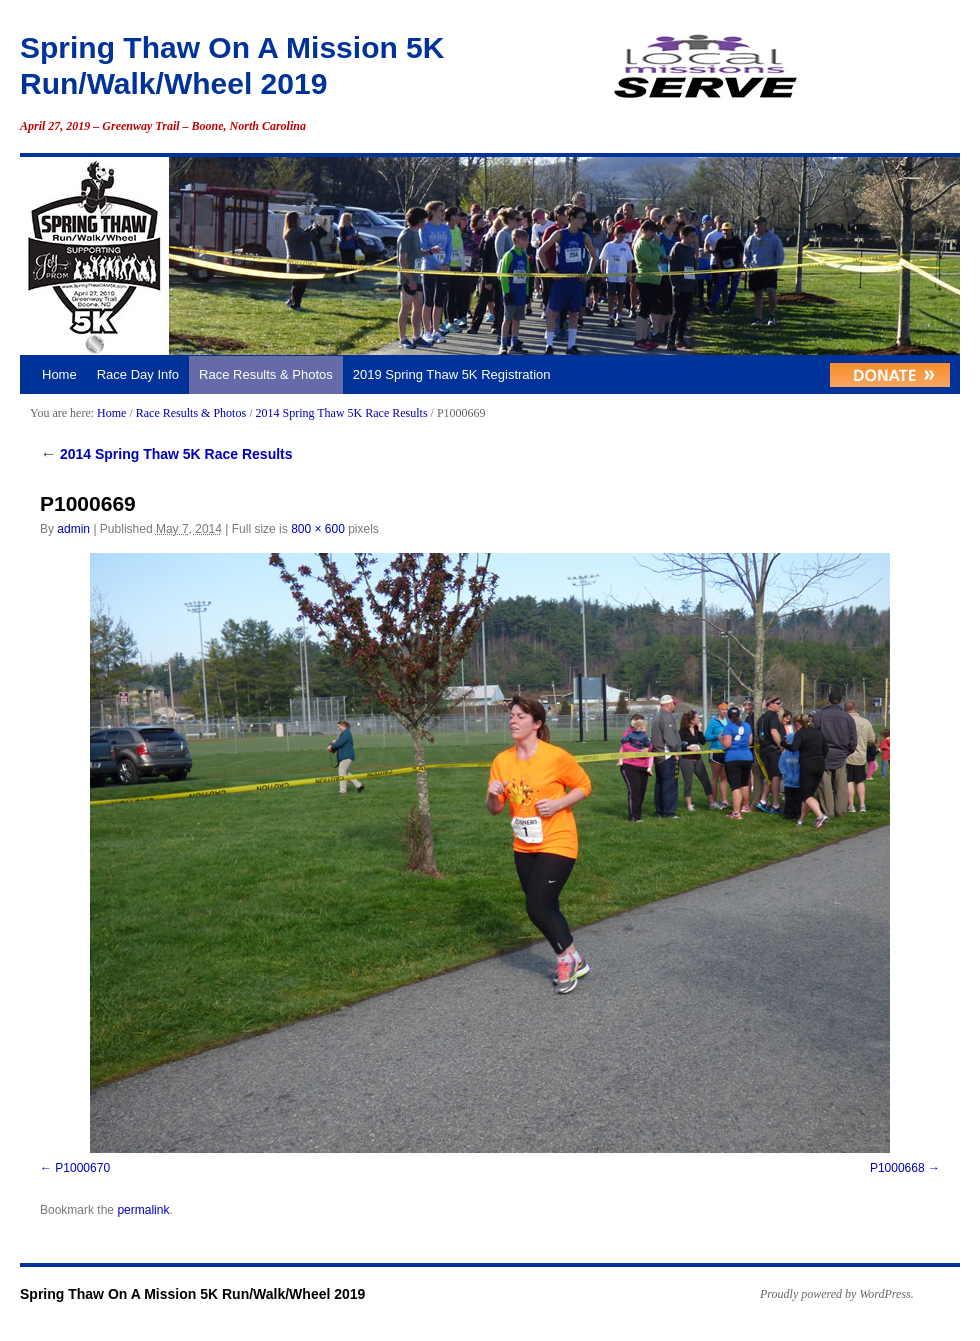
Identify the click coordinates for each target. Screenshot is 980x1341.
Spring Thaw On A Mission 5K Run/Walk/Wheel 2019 (192, 1294)
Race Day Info (138, 374)
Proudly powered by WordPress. (837, 1294)
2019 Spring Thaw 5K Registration (452, 374)
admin (73, 529)
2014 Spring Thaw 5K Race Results (341, 413)
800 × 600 (318, 529)
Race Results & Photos (266, 374)
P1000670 (82, 1168)
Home (59, 374)
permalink (143, 1210)
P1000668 (897, 1168)
